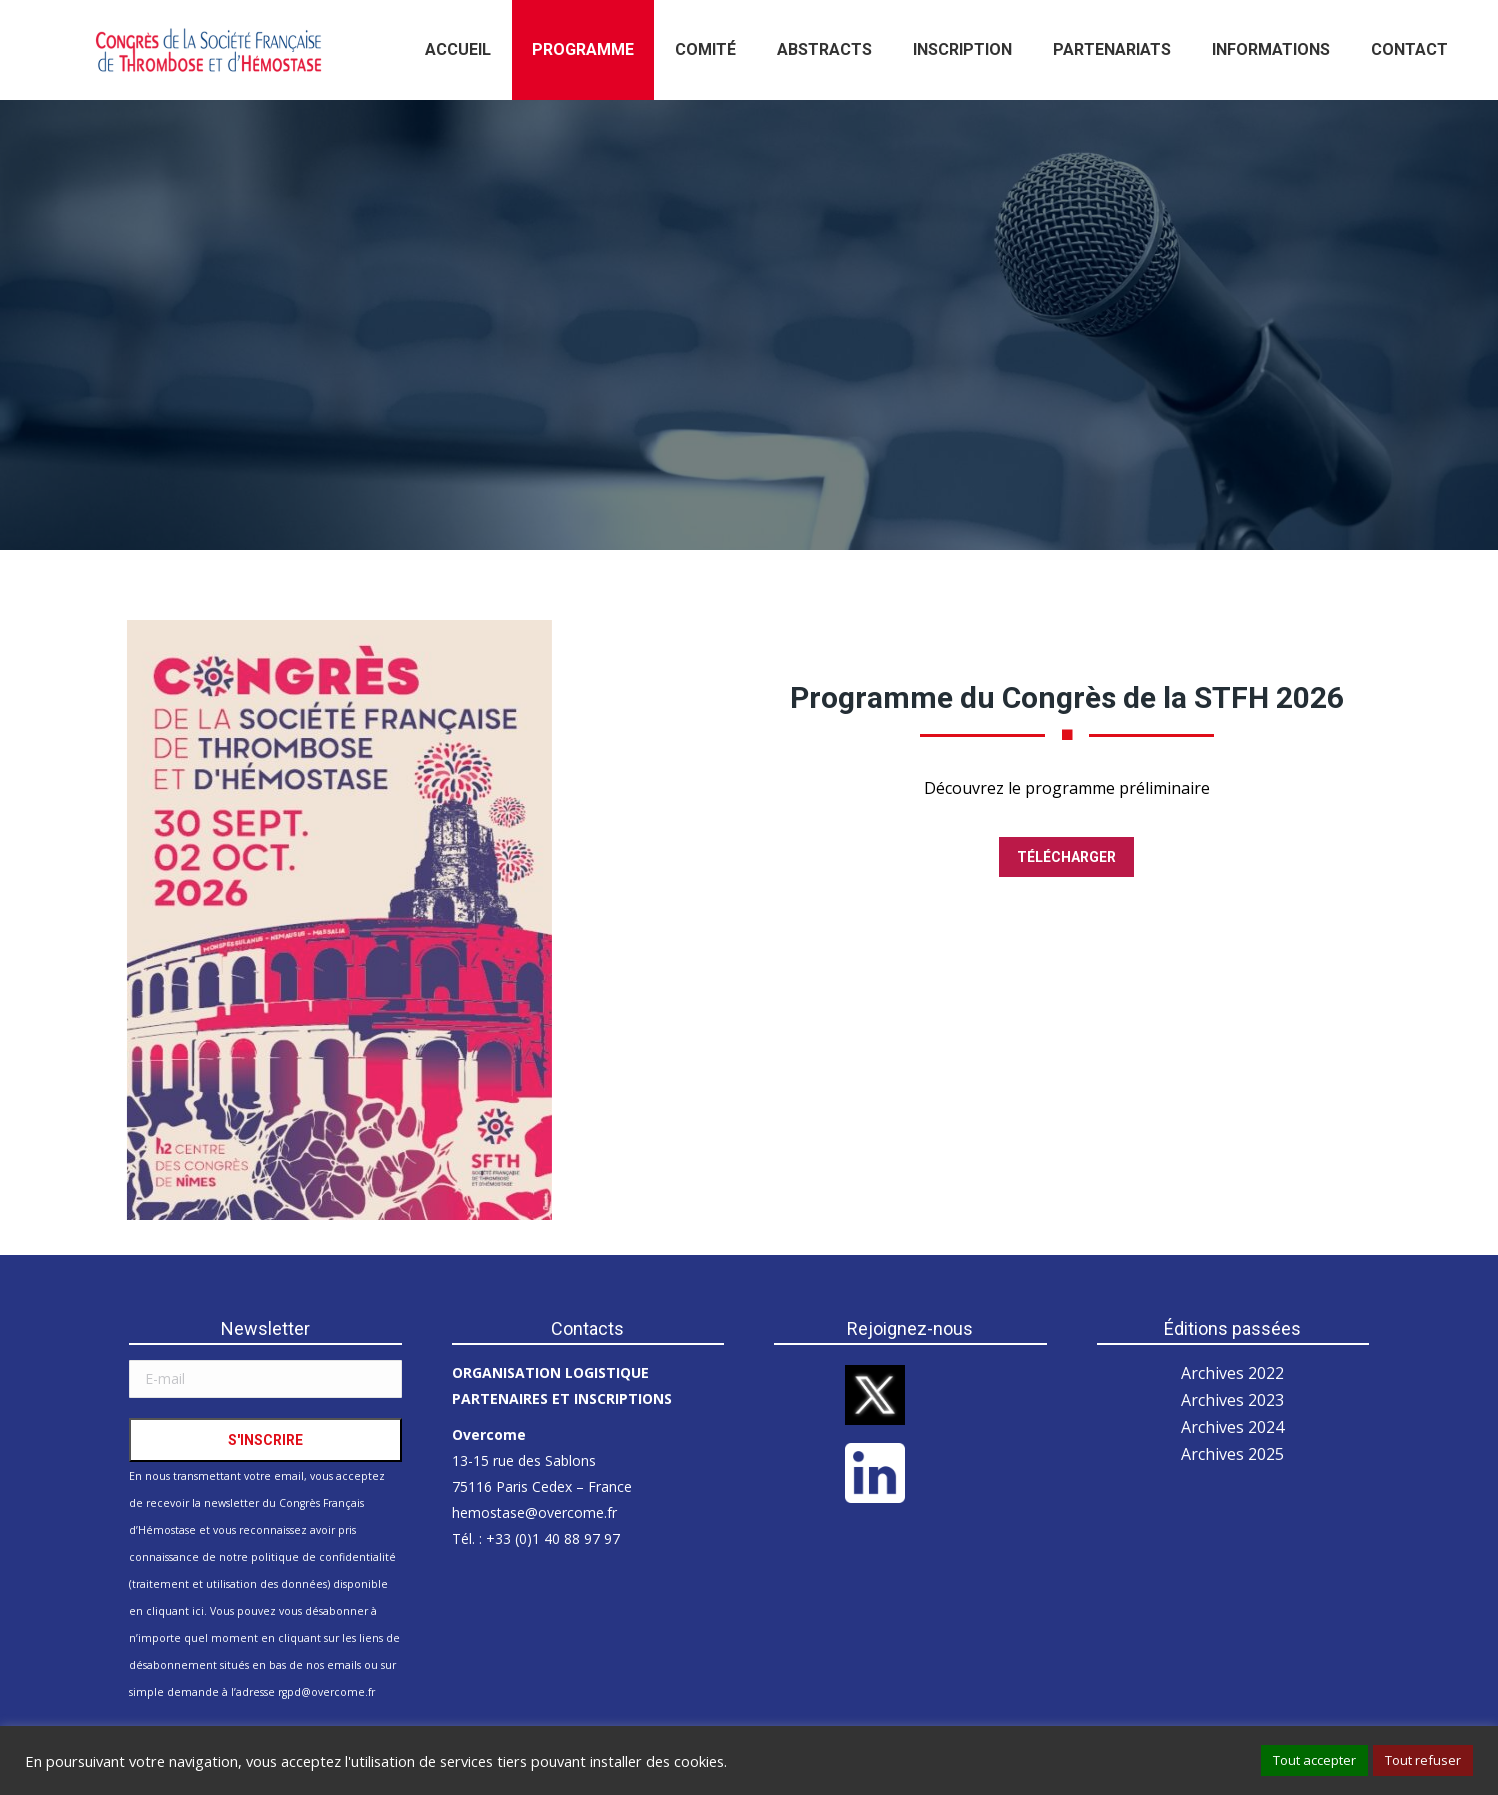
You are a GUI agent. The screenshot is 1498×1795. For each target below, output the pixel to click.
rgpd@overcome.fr (326, 1692)
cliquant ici (175, 1611)
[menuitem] (458, 50)
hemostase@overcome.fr (534, 1512)
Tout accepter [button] (1314, 1760)
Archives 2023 (1232, 1400)
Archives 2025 (1232, 1454)
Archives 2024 (1232, 1427)
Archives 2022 (1232, 1373)
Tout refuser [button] (1423, 1760)
